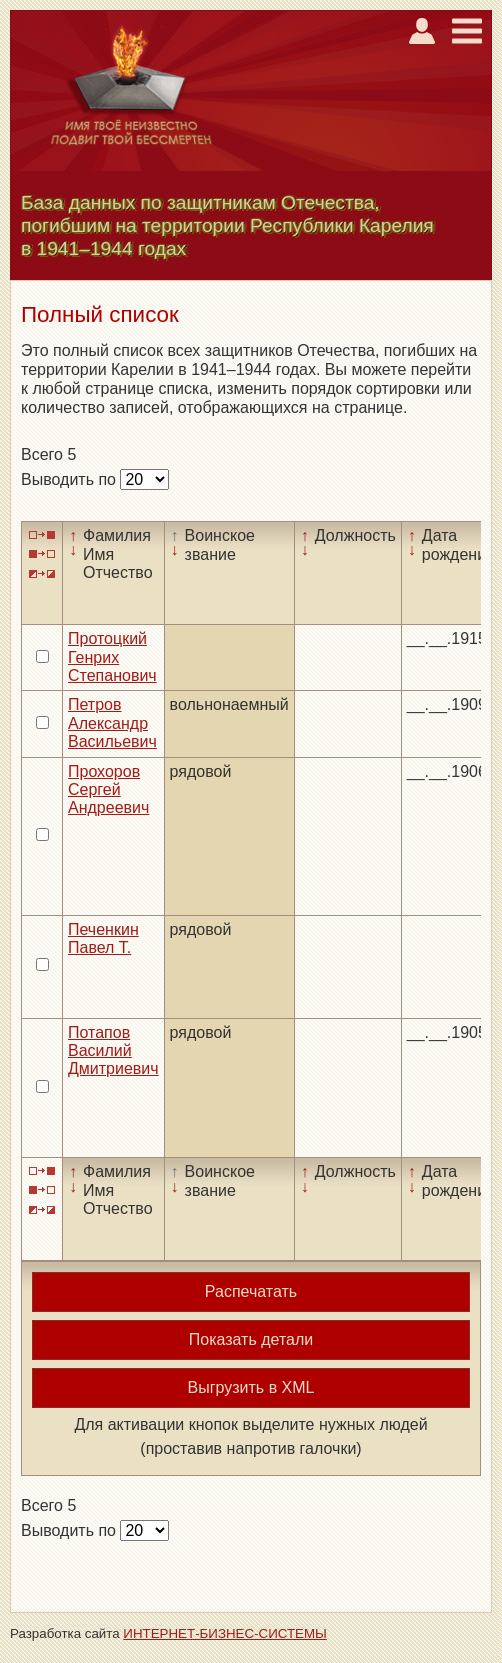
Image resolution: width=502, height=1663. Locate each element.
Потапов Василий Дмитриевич (113, 1051)
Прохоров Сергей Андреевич (108, 790)
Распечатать (251, 1291)
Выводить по (70, 479)
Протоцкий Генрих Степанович (112, 657)
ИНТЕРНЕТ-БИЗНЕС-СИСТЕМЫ (225, 1633)
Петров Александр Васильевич (112, 723)
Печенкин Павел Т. (103, 938)
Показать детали (251, 1339)
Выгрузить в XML (251, 1387)
